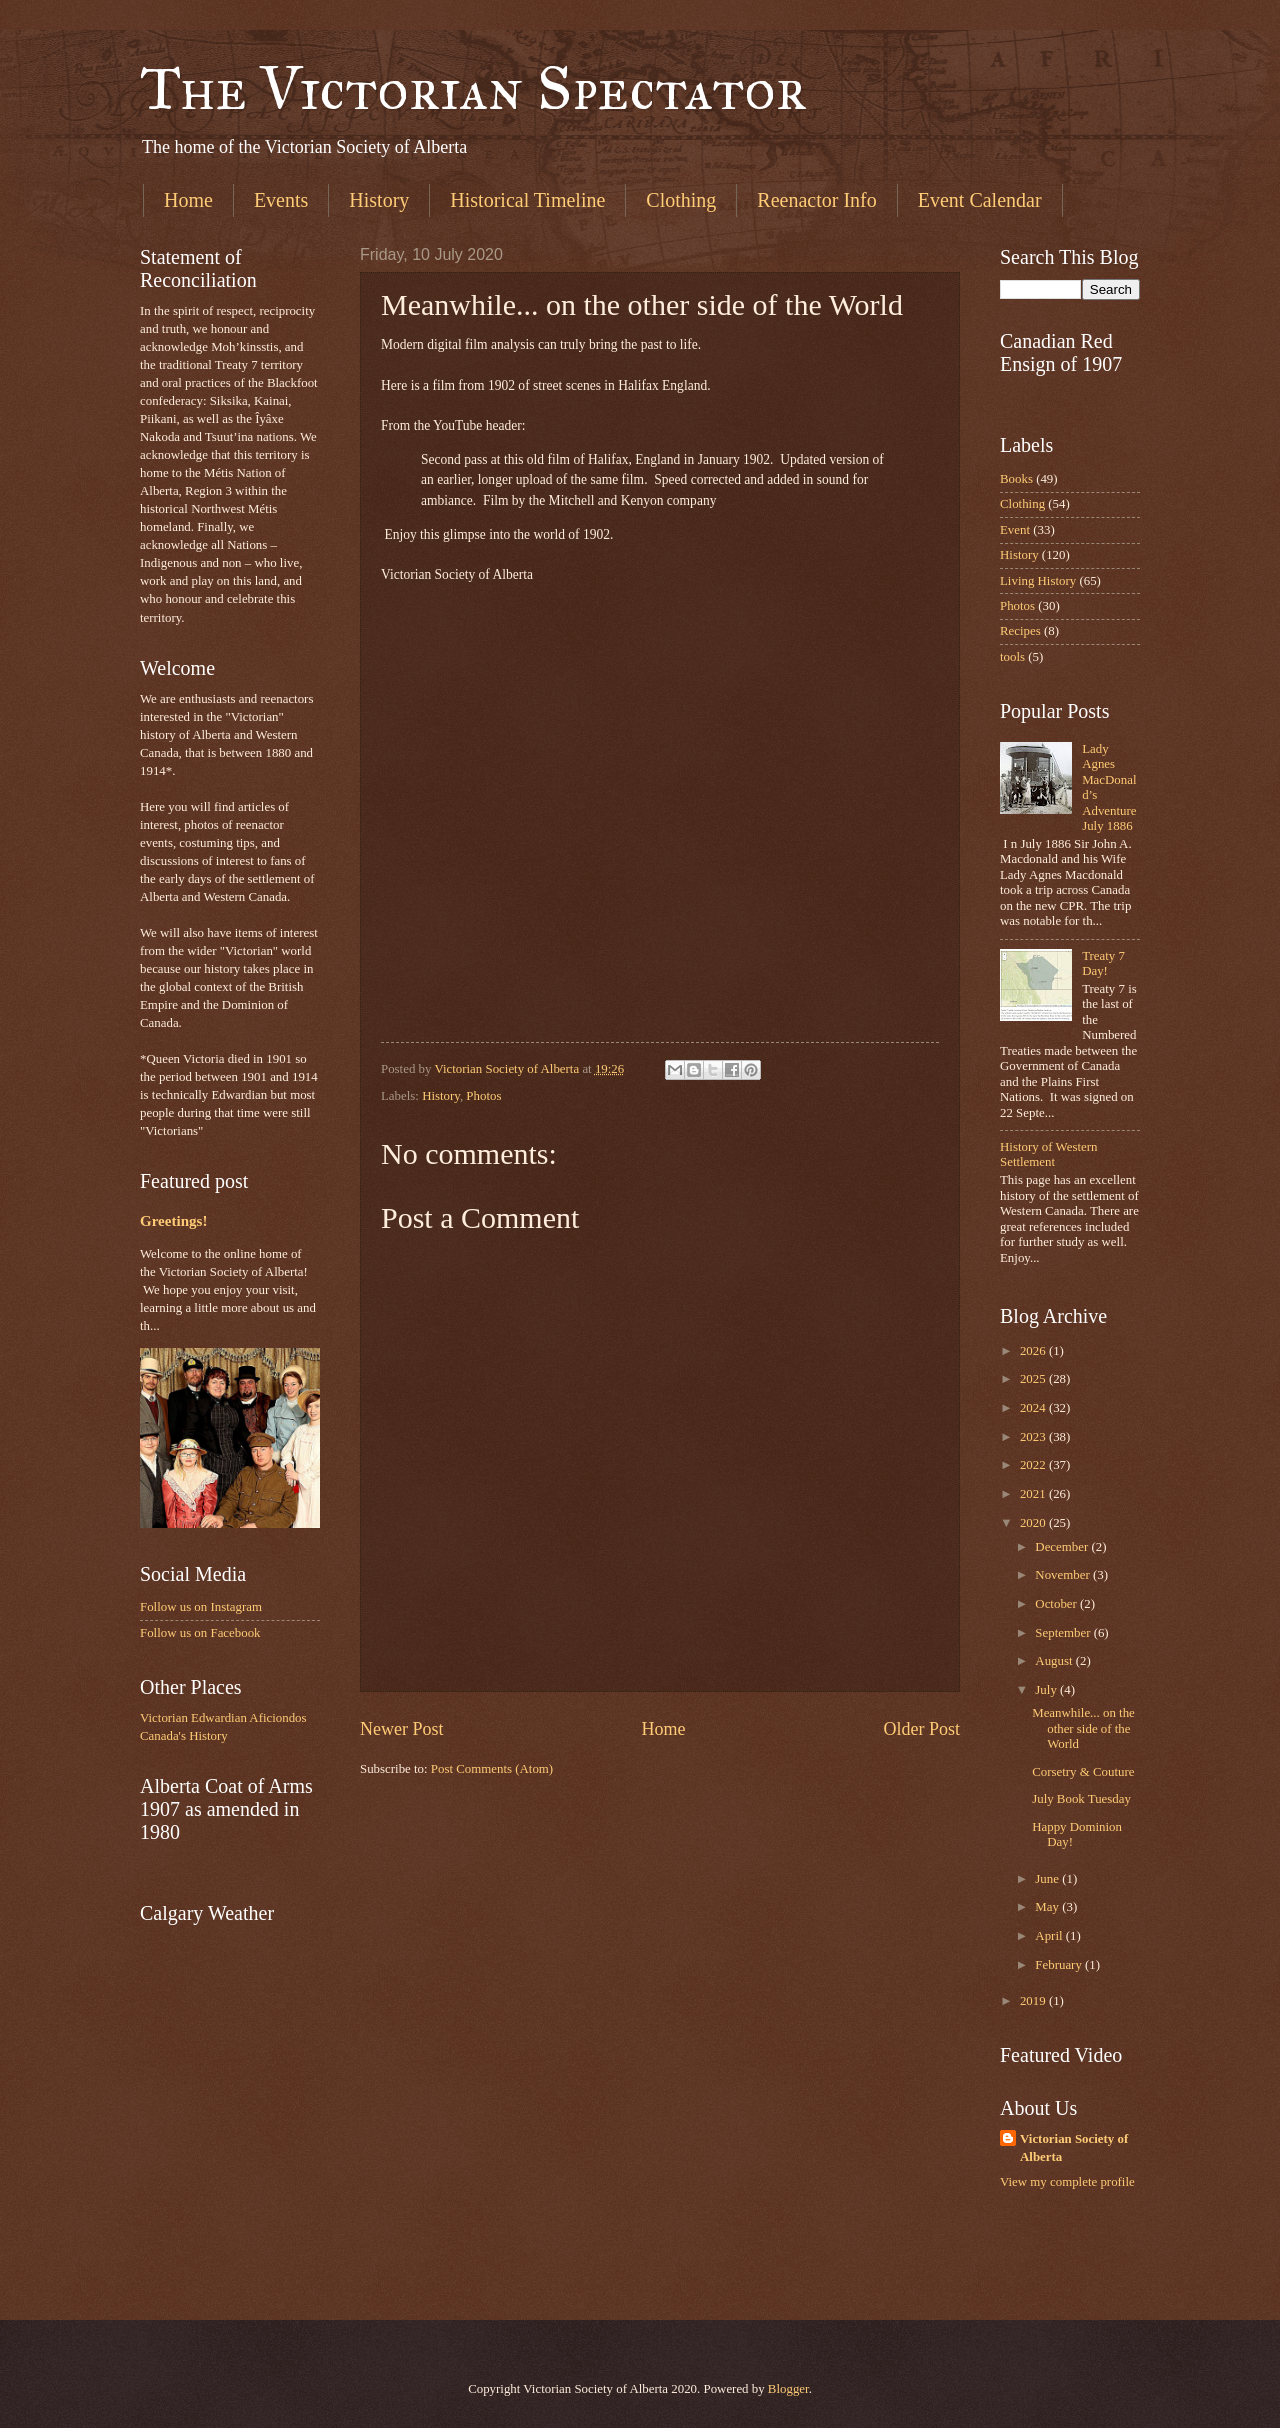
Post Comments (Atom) (492, 1769)
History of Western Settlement (1048, 1154)
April (1050, 1936)
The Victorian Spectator (473, 88)
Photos (483, 1096)
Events (281, 200)
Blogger (788, 2389)
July (1047, 1690)
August (1055, 1661)
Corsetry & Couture (1083, 1772)
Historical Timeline (527, 200)
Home (188, 200)
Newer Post (402, 1729)
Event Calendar (980, 200)
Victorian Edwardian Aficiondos (223, 1718)
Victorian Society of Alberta (1074, 2148)
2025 (1034, 1379)
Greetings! (173, 1221)
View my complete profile (1067, 2182)
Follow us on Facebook (200, 1633)
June (1048, 1879)
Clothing (681, 200)
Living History (1038, 581)
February (1060, 1965)
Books (1016, 479)
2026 (1034, 1351)
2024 (1034, 1408)
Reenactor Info (816, 200)
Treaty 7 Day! (1103, 963)
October (1057, 1604)
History (379, 200)
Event (1015, 530)
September (1064, 1633)
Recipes (1020, 631)
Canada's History (184, 1736)
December (1063, 1547)
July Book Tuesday (1081, 1799)
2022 (1034, 1465)
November (1064, 1575)
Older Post (921, 1729)
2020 (1034, 1523)
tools (1012, 657)
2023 (1034, 1437)
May (1048, 1907)
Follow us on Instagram (201, 1607)
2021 (1034, 1494)
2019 (1034, 2001)
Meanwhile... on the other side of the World (1083, 1728)
